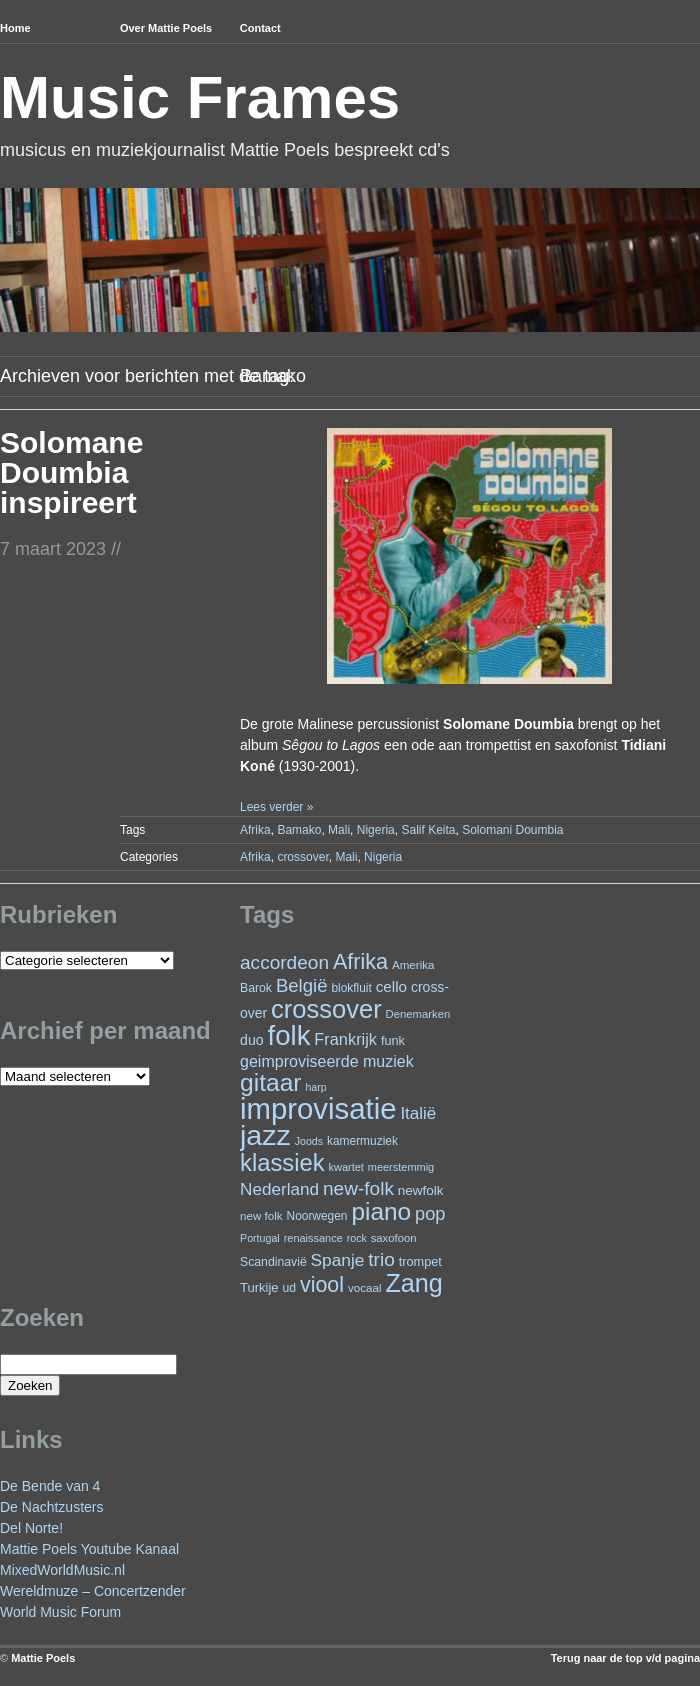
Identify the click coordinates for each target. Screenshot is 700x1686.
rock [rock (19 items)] (357, 1238)
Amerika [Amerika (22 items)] (413, 964)
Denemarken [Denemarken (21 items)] (418, 1014)
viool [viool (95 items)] (322, 1285)
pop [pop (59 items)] (430, 1213)
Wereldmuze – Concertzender (93, 1591)
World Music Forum (60, 1612)
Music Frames (200, 97)
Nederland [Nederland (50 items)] (279, 1189)
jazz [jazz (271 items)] (265, 1135)
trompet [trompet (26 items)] (420, 1261)
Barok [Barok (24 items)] (256, 988)
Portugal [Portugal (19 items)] (260, 1238)
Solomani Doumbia (512, 830)
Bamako (299, 830)
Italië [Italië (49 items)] (418, 1113)
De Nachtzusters (51, 1507)
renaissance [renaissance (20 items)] (313, 1238)
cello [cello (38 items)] (391, 986)
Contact (260, 28)
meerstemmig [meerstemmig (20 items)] (401, 1167)
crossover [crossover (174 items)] (326, 1009)
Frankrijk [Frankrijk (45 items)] (345, 1039)
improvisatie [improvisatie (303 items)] (318, 1108)
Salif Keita (428, 830)
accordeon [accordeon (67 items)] (284, 962)
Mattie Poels (43, 1658)
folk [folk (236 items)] (289, 1035)
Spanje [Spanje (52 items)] (338, 1260)
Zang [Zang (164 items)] (413, 1283)
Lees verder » (276, 807)
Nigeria (376, 830)
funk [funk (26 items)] (393, 1040)
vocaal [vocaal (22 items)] (365, 1287)
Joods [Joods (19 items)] (309, 1141)
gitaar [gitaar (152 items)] (270, 1082)
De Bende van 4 (50, 1486)
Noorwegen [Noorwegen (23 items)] (317, 1216)
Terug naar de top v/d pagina (625, 1658)
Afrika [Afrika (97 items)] (360, 961)
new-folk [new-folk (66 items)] (358, 1188)
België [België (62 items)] (302, 985)
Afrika (255, 830)
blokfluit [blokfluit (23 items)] (351, 988)
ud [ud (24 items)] (290, 1288)
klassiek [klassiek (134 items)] (282, 1162)
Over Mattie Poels (166, 28)
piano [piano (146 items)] (381, 1211)
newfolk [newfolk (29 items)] (421, 1190)
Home (15, 28)
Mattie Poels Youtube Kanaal (89, 1549)
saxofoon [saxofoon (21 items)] (394, 1238)
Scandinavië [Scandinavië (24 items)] (273, 1262)
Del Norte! (31, 1528)
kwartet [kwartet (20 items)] (346, 1167)
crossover (302, 857)
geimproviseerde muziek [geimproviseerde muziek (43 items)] (327, 1061)
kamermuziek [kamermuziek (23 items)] (362, 1141)
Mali (339, 830)
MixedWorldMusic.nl (62, 1570)
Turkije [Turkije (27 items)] (259, 1287)
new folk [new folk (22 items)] (261, 1215)
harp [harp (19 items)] (315, 1087)
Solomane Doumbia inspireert (71, 472)
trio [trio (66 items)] (381, 1259)
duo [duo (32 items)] (252, 1040)
